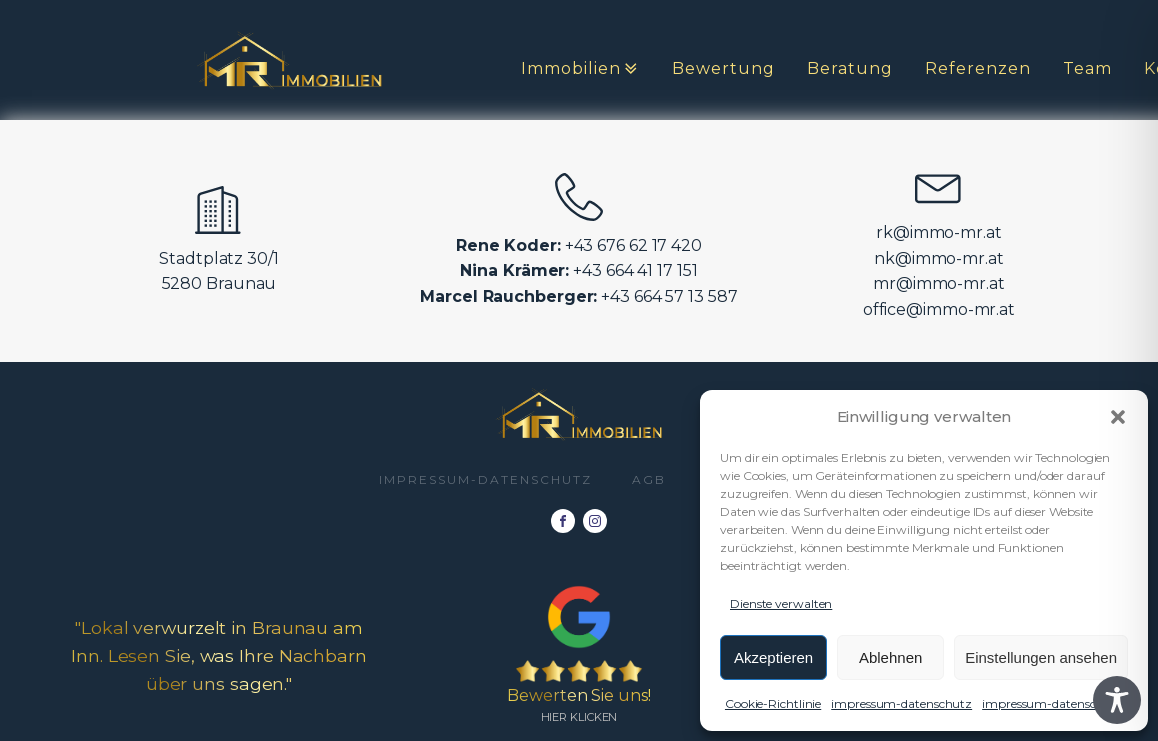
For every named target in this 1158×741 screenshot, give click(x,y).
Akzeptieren (773, 657)
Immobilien (581, 69)
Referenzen (978, 68)
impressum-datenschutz (901, 703)
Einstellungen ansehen (1041, 657)
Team (1087, 68)
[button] (1118, 417)
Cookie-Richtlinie (773, 703)
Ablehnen (890, 657)
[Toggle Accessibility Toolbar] (1117, 700)
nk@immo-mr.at (939, 258)
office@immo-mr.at (939, 309)
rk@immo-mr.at (939, 232)
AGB (649, 479)
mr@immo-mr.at (939, 283)
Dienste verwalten (781, 603)
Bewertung (723, 68)
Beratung (850, 68)
